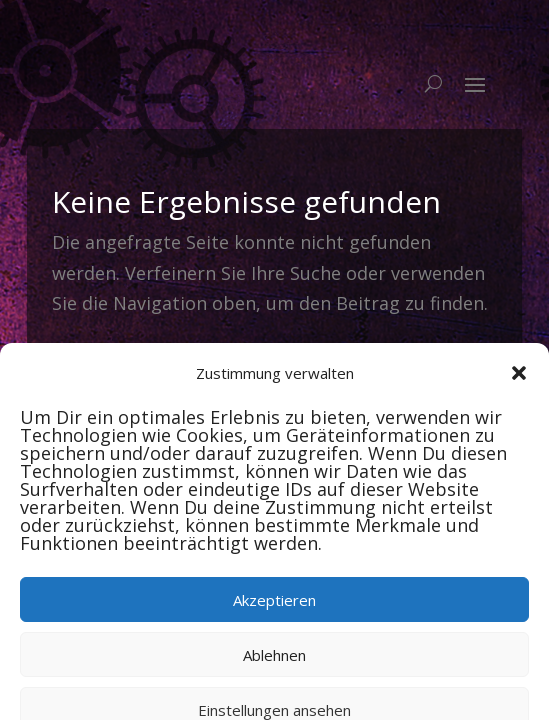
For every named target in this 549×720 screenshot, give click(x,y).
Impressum (347, 392)
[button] (519, 425)
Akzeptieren (274, 652)
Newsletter (103, 392)
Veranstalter (225, 392)
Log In (443, 392)
